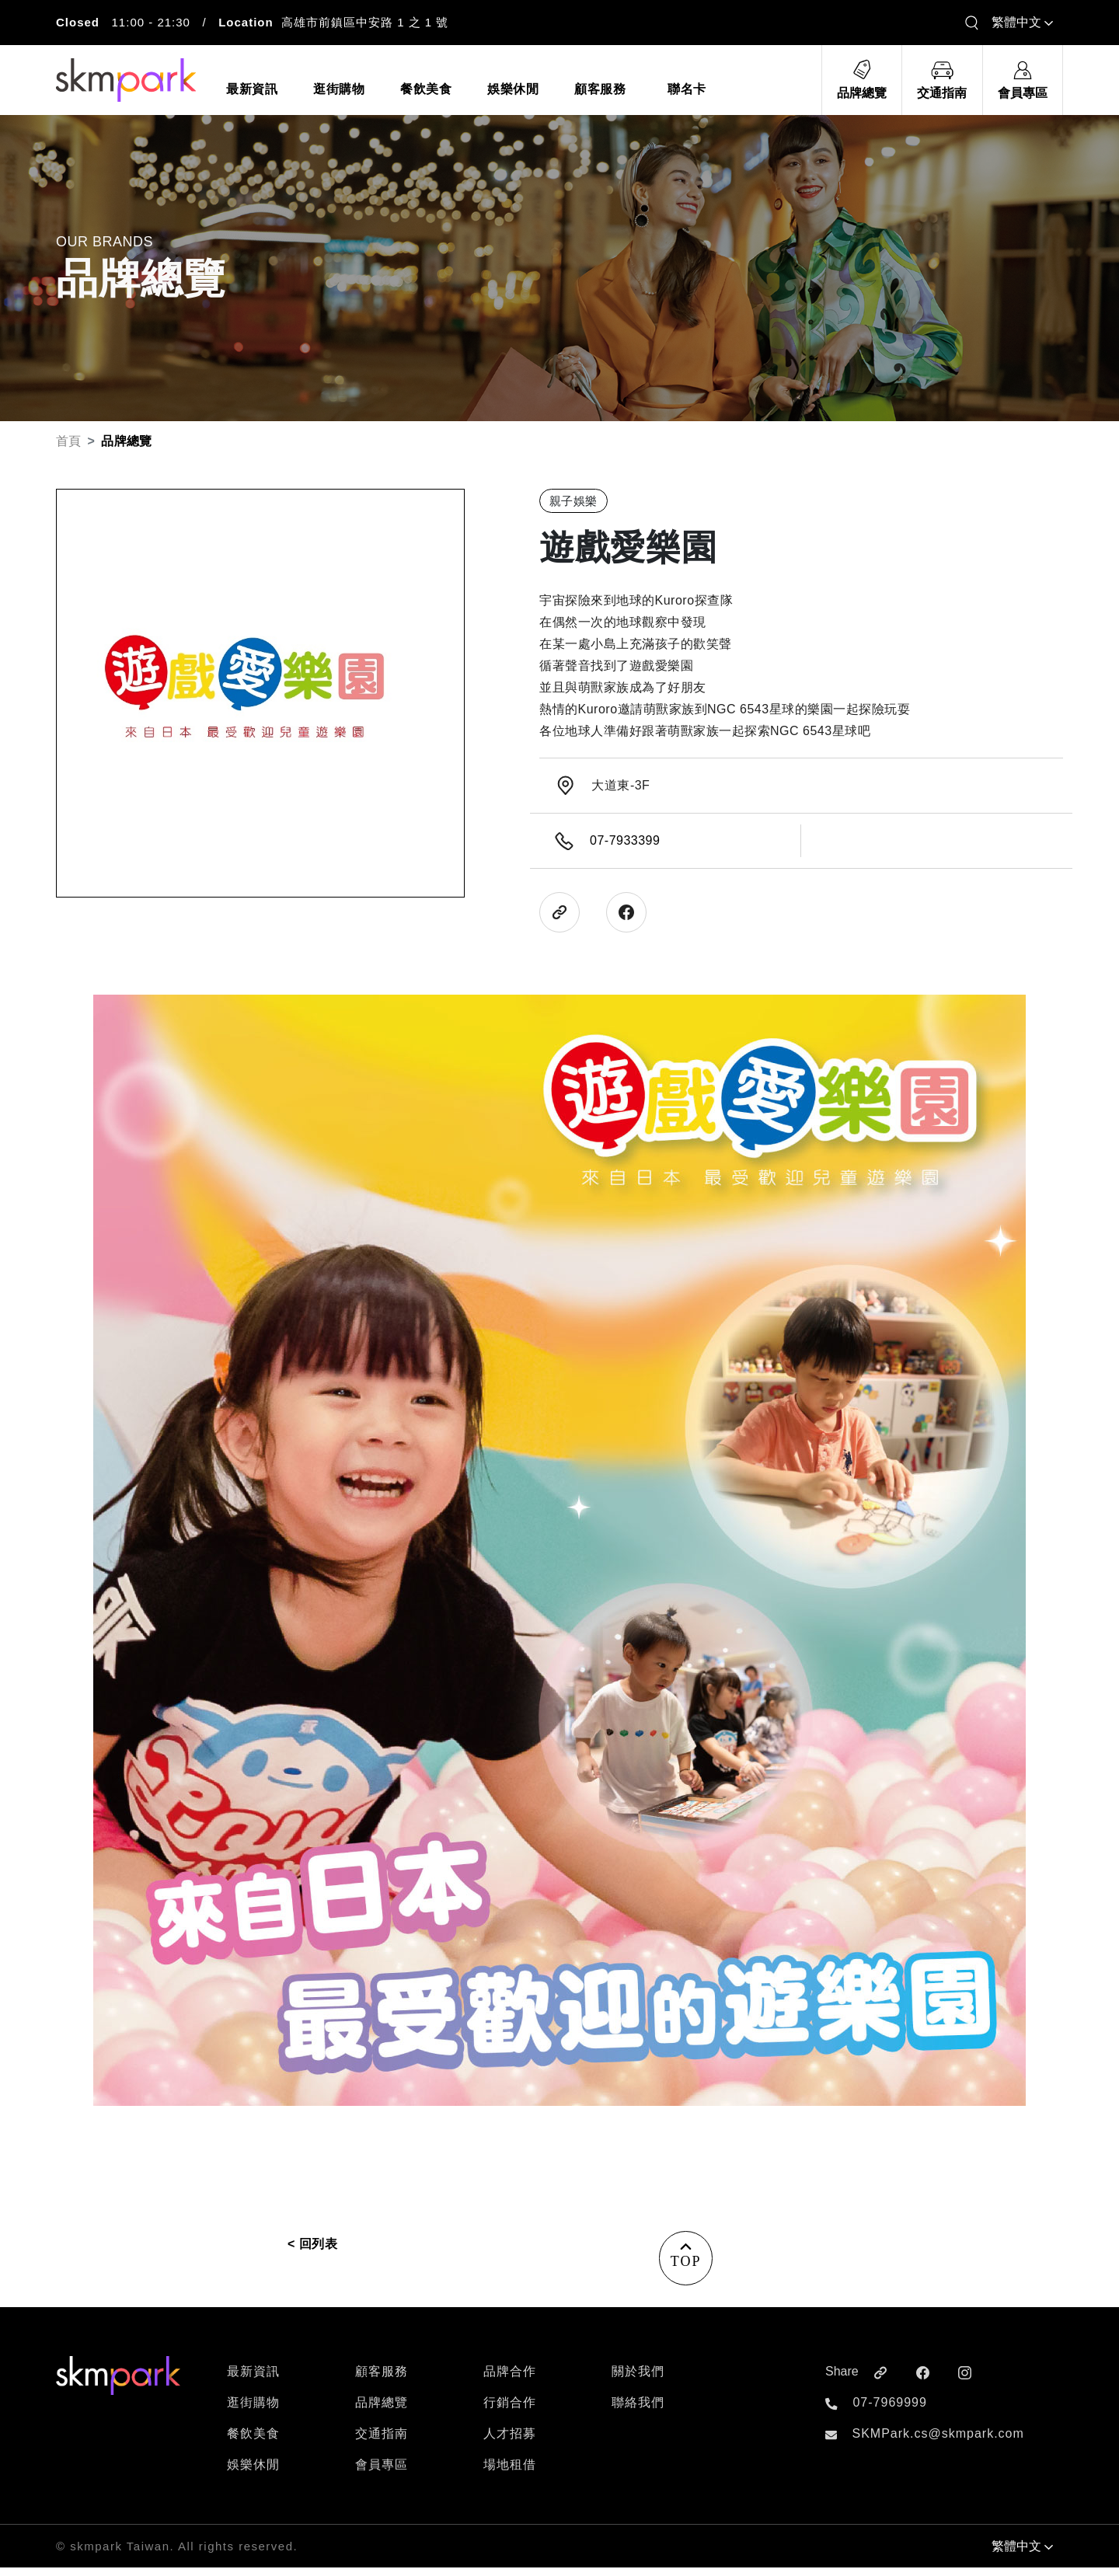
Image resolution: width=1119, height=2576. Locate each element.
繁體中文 (1022, 22)
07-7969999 (889, 2410)
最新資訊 (253, 2379)
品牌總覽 (381, 2410)
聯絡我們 (638, 2410)
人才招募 (509, 2442)
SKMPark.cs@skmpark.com (937, 2442)
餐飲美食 (253, 2442)
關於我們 (638, 2379)
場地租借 (509, 2473)
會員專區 (381, 2473)
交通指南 (381, 2442)
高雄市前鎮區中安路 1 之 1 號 (364, 22)
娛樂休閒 (253, 2473)
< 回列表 (312, 2243)
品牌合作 (509, 2379)
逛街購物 (253, 2410)
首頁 (69, 441)
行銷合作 (509, 2410)
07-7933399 (625, 840)
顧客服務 (381, 2379)
